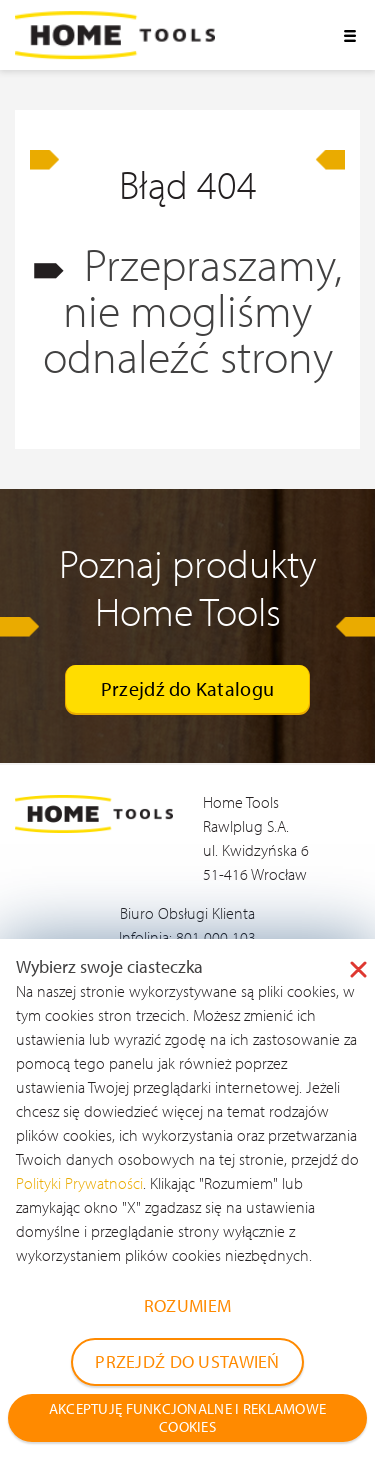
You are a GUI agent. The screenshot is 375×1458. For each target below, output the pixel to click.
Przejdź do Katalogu (187, 688)
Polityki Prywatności (79, 1183)
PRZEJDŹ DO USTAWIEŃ (187, 1361)
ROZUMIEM (187, 1305)
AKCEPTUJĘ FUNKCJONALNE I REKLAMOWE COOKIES (188, 1417)
